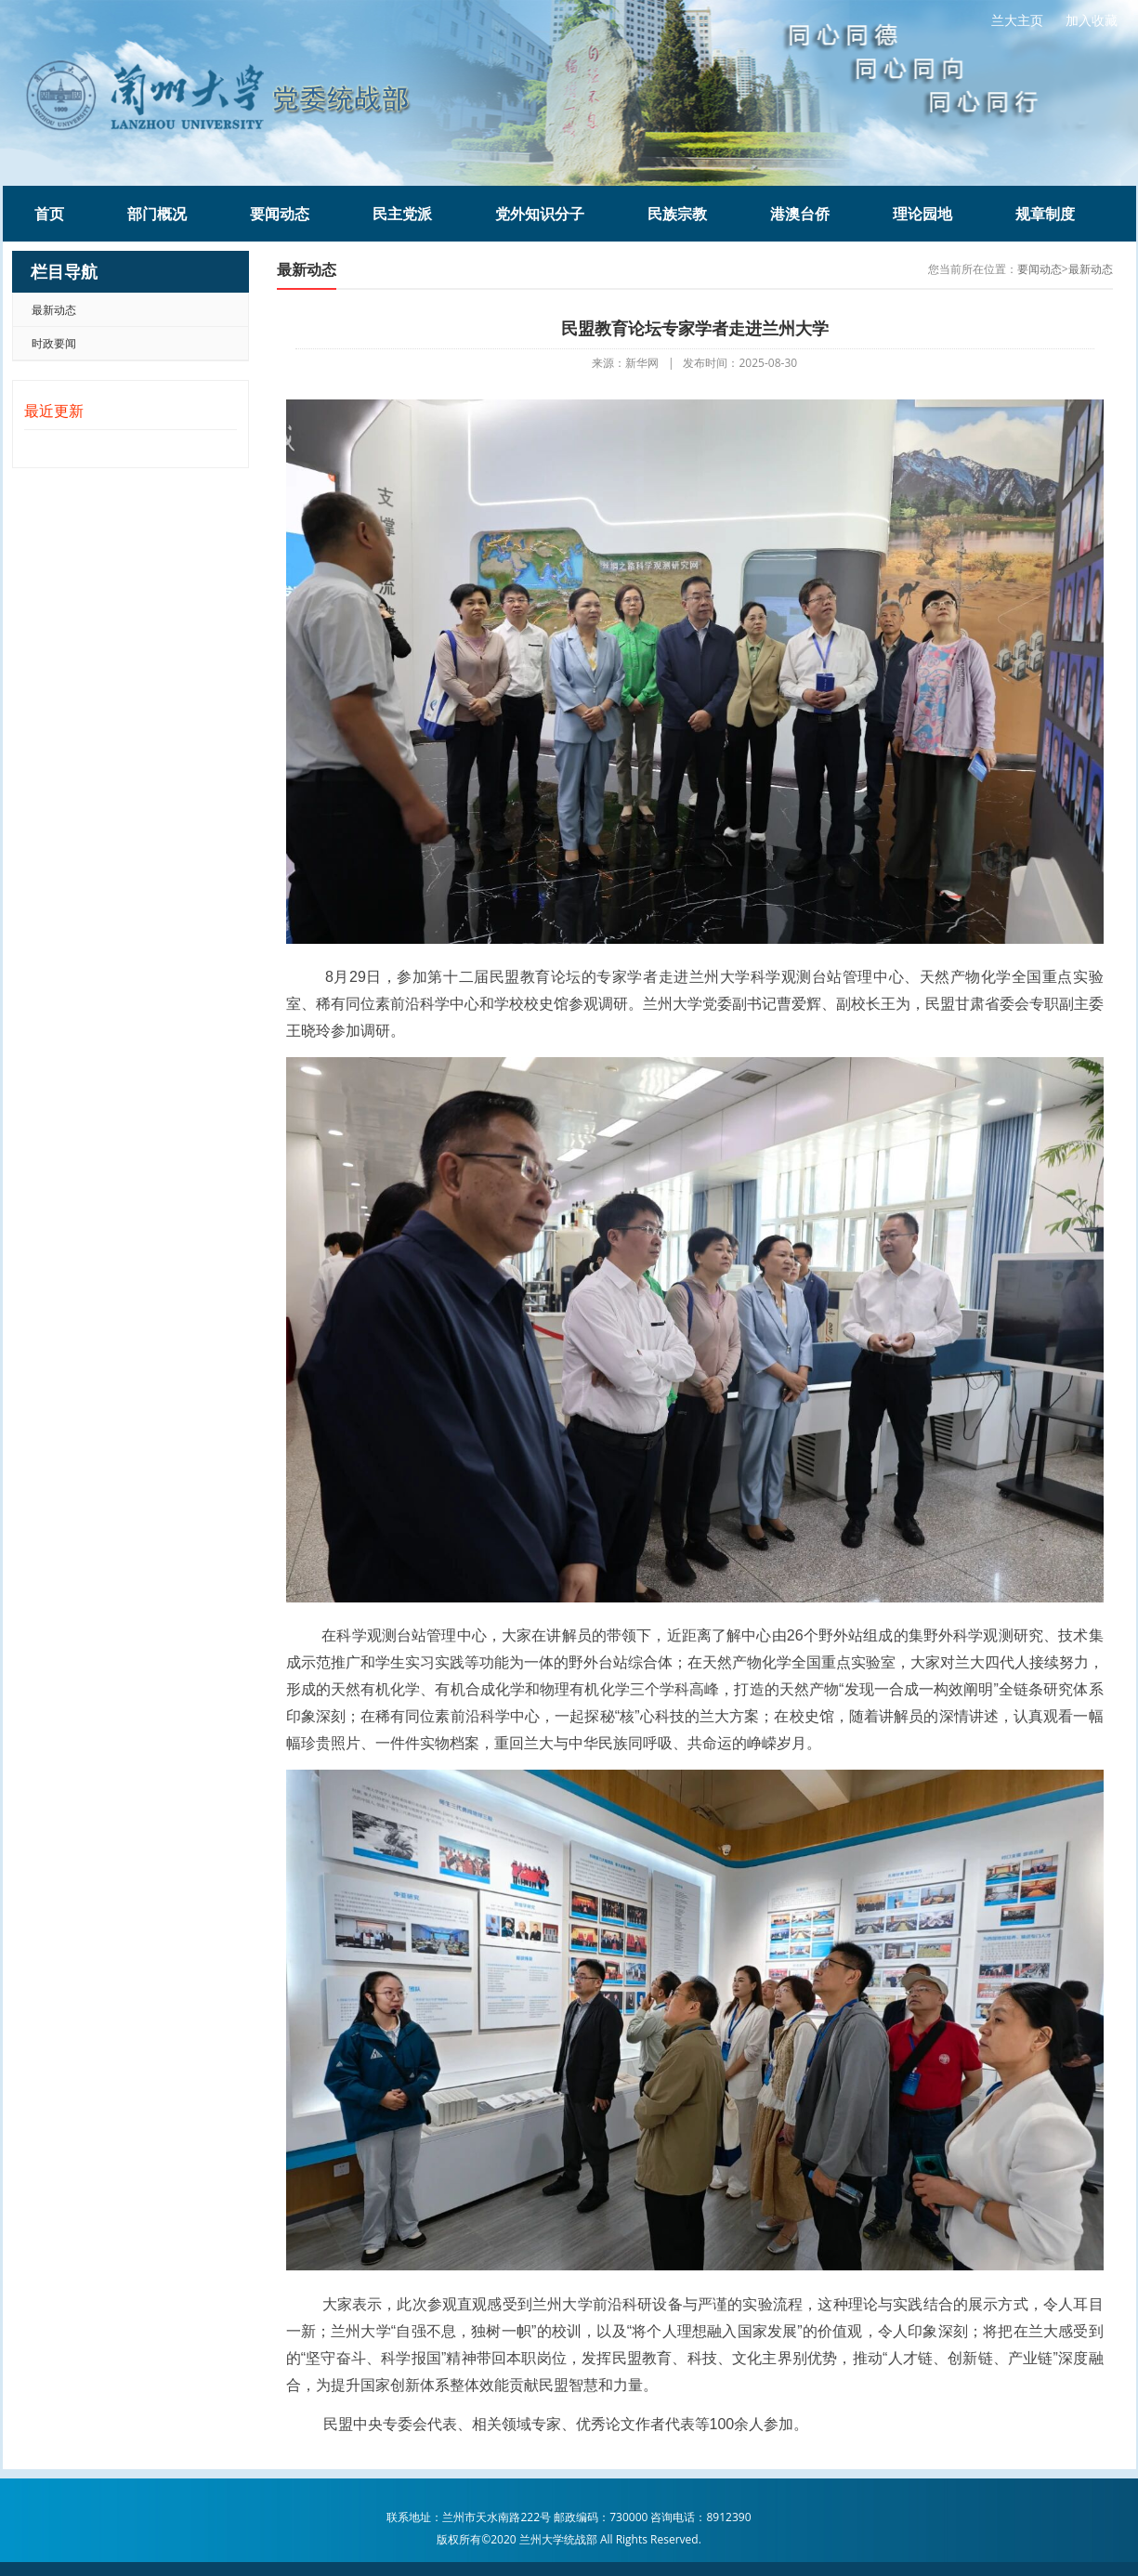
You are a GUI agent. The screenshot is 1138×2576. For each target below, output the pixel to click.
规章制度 (1045, 213)
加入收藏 (1092, 20)
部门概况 (157, 213)
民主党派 (402, 213)
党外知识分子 (539, 213)
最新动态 (54, 310)
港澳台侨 (800, 213)
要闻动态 (279, 213)
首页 (49, 213)
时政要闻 (54, 343)
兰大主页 (1017, 20)
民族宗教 (677, 213)
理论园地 (922, 213)
